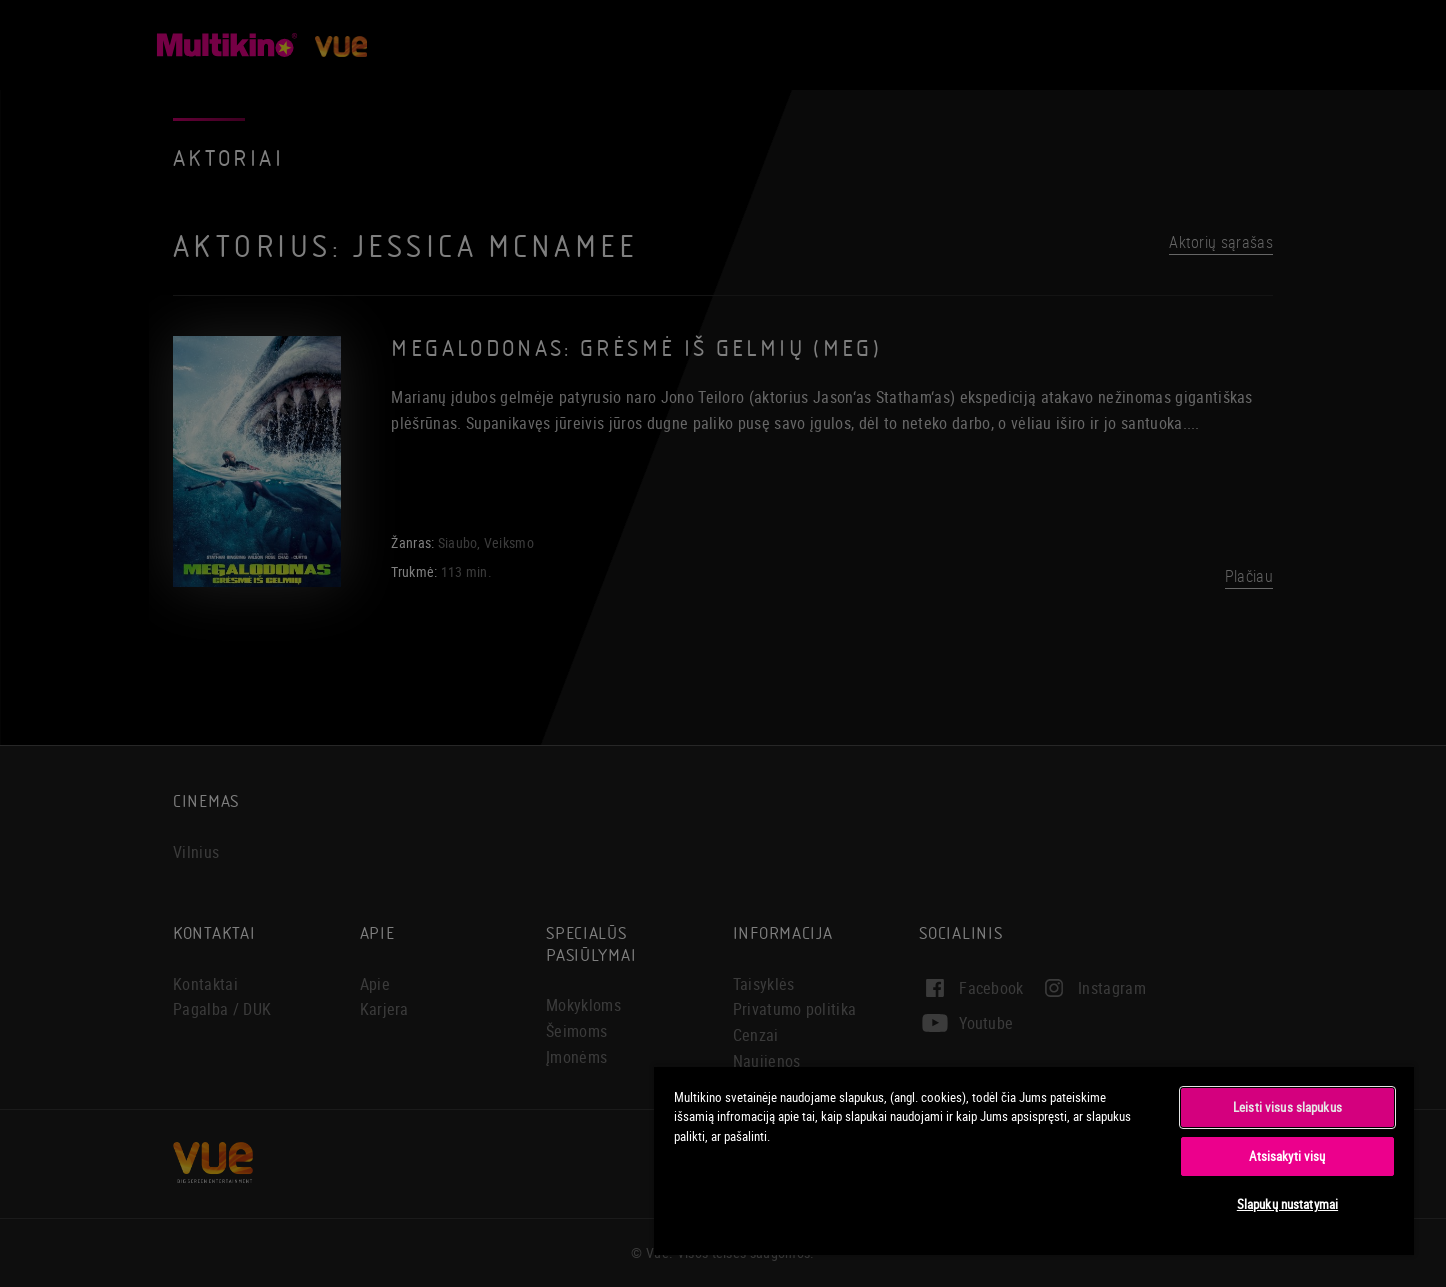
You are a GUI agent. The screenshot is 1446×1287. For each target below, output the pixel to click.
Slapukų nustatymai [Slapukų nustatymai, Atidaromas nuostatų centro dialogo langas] (1287, 1204)
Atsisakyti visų (1287, 1156)
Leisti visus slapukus (1287, 1107)
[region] (1034, 1160)
